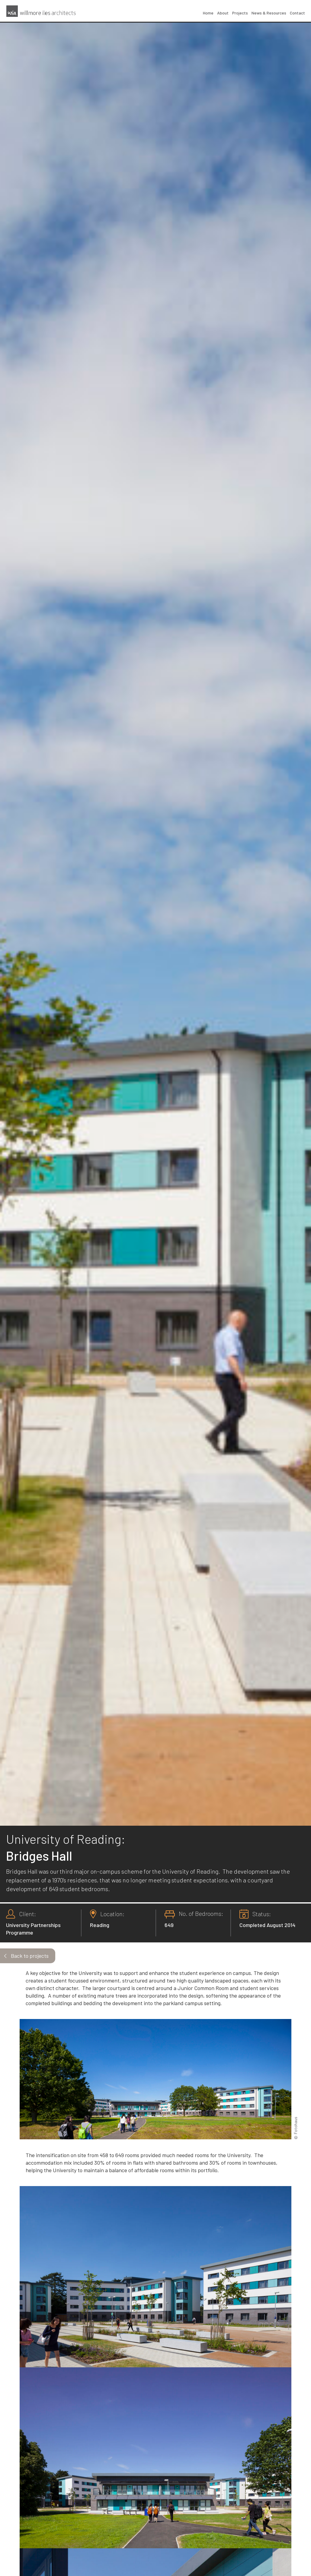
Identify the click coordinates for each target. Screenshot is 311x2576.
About (223, 12)
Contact (297, 12)
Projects (240, 12)
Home (208, 12)
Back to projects (30, 1955)
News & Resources (269, 12)
